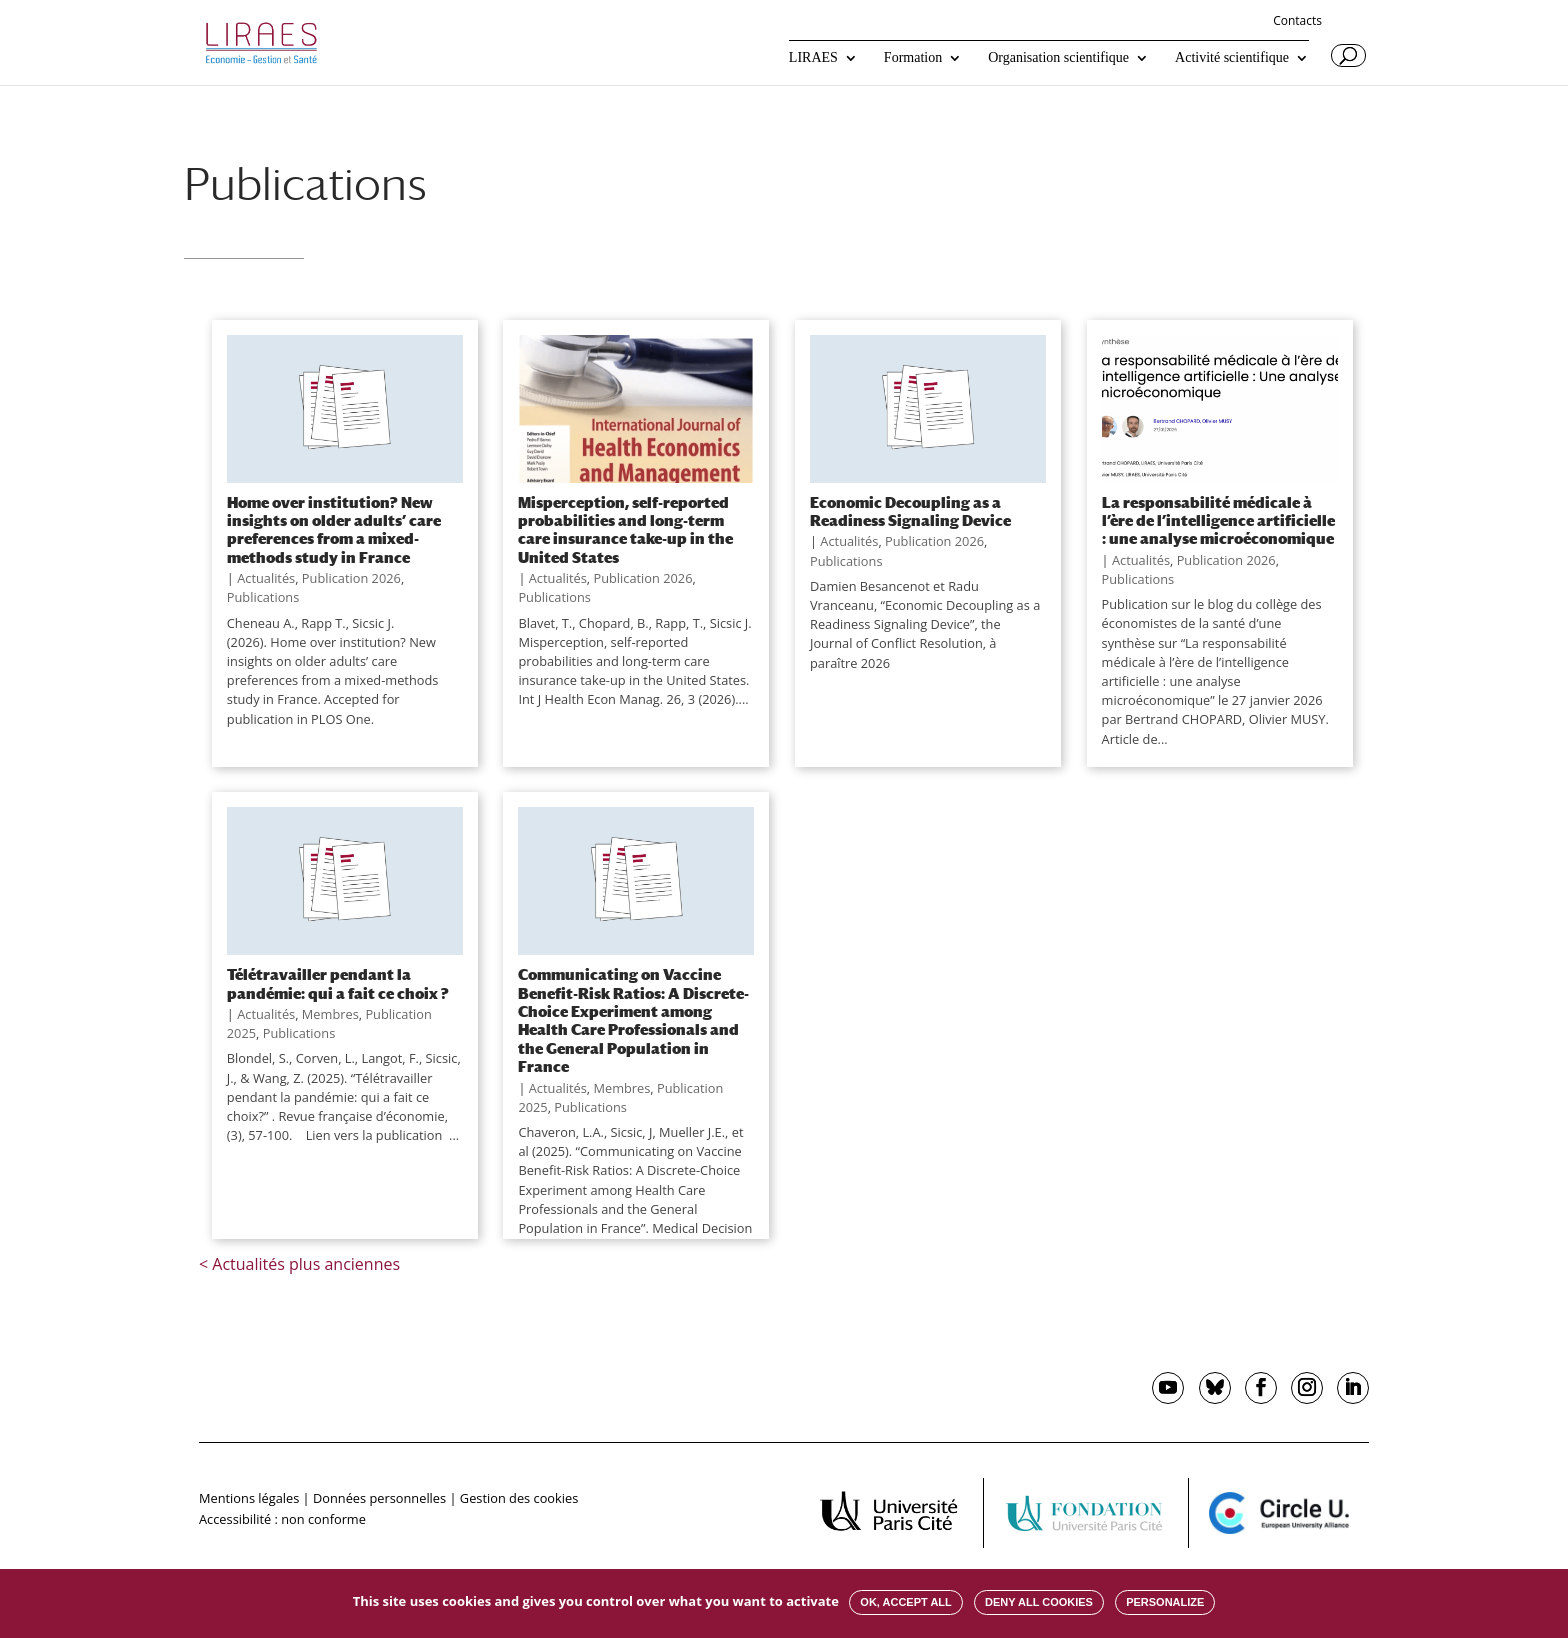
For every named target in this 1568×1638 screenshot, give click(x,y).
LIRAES (813, 58)
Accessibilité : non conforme (282, 1519)
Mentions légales (249, 1498)
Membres (330, 1014)
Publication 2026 (351, 578)
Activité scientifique (1232, 58)
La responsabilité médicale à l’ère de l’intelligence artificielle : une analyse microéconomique (1218, 520)
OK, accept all (905, 1602)
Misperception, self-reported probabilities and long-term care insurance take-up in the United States (625, 529)
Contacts (1297, 22)
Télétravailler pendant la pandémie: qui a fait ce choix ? (338, 983)
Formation (913, 58)
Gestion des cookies (519, 1498)
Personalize (1165, 1602)
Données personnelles (379, 1498)
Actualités (266, 578)
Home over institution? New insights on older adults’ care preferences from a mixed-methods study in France (334, 529)
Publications (263, 597)
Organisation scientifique (1058, 58)
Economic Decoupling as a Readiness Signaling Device (910, 511)
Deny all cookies (1039, 1602)
